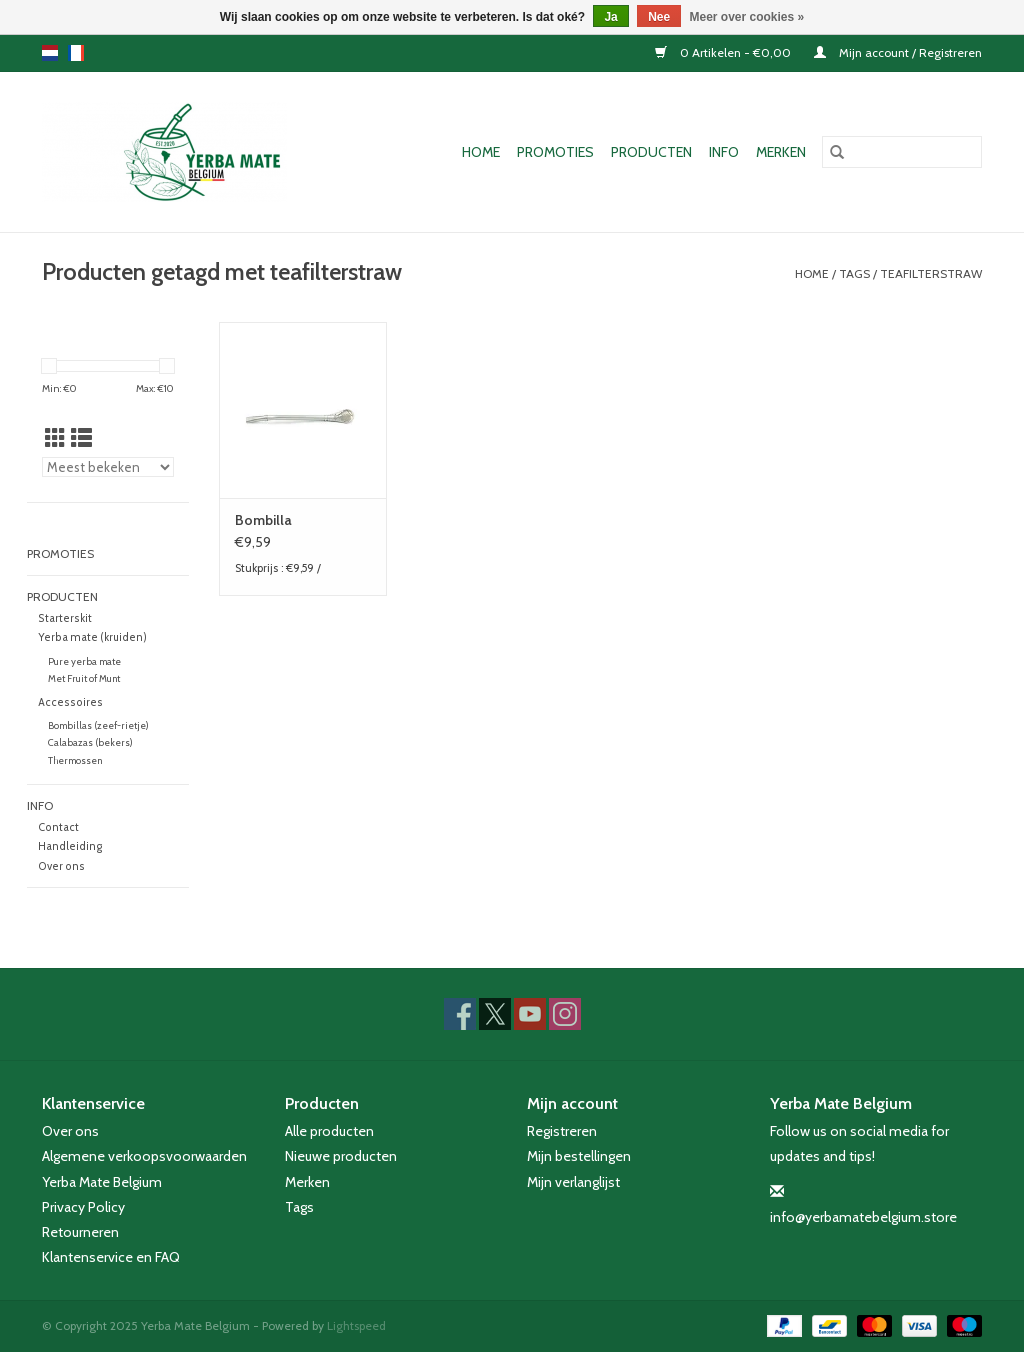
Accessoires (70, 702)
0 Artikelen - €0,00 (724, 52)
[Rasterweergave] (55, 438)
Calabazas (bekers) (90, 742)
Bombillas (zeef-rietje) (98, 725)
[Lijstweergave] (81, 438)
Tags (854, 273)
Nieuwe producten (341, 1156)
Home (481, 152)
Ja (610, 17)
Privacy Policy (83, 1207)
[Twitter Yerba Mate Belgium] (495, 1014)
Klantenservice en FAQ (111, 1257)
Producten (651, 152)
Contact (58, 827)
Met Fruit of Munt (84, 678)
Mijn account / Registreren (898, 52)
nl (50, 53)
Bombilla (263, 520)
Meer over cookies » (747, 17)
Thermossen (75, 760)
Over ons (61, 866)
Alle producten (329, 1131)
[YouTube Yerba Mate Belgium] (530, 1014)
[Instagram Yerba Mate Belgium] (565, 1014)
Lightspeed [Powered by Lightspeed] (356, 1325)
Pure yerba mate (84, 661)
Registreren (562, 1131)
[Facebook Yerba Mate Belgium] (460, 1014)
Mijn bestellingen (579, 1156)
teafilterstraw (931, 273)
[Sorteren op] (108, 467)
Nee (659, 17)
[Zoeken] (902, 152)
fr (76, 53)
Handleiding (70, 846)
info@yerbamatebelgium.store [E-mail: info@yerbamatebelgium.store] (863, 1217)
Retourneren (80, 1232)
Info (724, 152)
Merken (781, 152)
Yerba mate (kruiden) (92, 637)
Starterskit (65, 618)
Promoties (555, 152)
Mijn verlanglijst (573, 1182)
